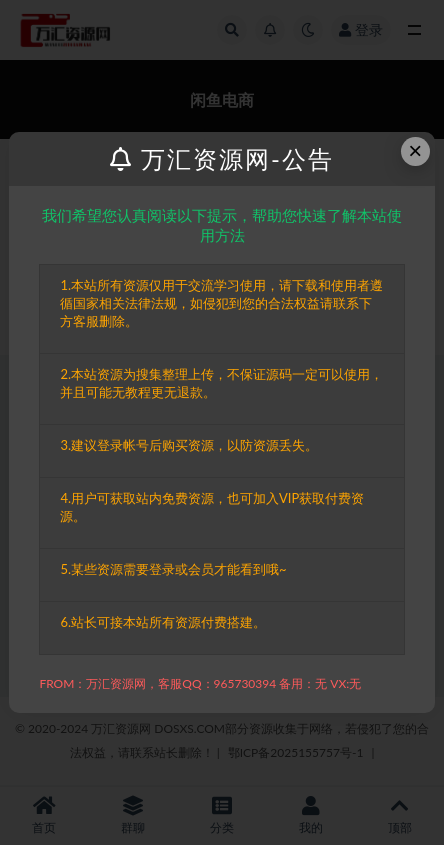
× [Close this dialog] (415, 150)
